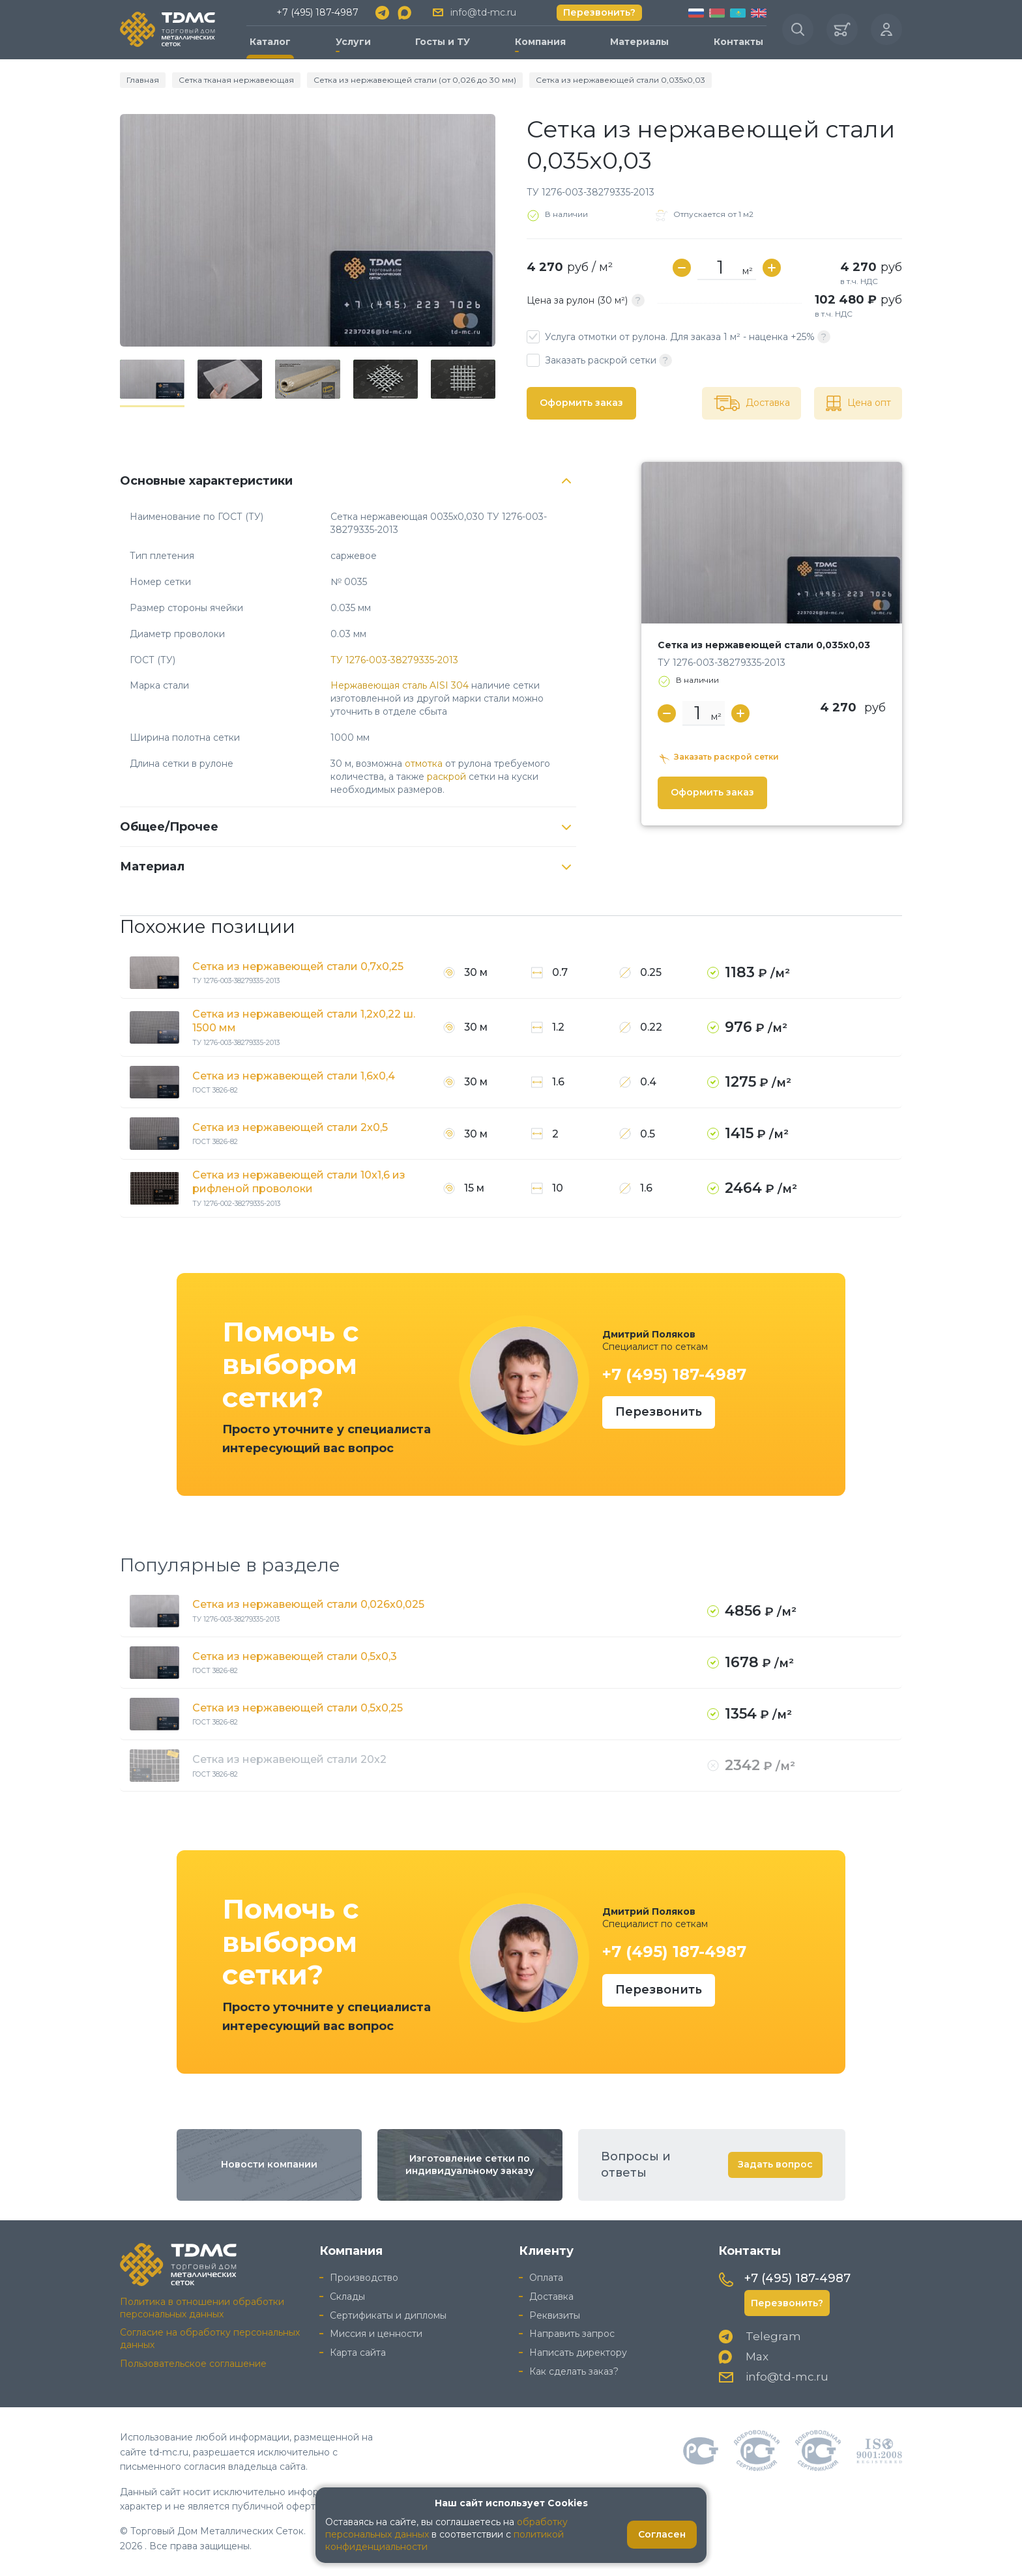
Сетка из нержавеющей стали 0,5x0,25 (297, 1708)
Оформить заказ (581, 402)
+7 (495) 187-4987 (317, 12)
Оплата (546, 2277)
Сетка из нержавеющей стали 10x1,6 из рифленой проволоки (298, 1182)
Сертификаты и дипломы (388, 2315)
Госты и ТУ (442, 42)
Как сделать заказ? (574, 2371)
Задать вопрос (775, 2164)
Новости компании (269, 2164)
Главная (142, 80)
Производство (364, 2277)
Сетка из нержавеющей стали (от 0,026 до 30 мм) (415, 80)
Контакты (738, 42)
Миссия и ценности (376, 2334)
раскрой (446, 776)
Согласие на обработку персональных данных (210, 2338)
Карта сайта (358, 2352)
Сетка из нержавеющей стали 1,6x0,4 (293, 1076)
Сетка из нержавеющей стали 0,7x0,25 (297, 966)
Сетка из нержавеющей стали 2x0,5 (290, 1127)
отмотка (424, 763)
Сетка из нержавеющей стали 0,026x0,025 (308, 1604)
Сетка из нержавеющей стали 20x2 (289, 1759)
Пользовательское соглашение (193, 2363)
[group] (307, 230)
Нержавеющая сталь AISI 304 (399, 685)
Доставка (551, 2296)
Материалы (639, 42)
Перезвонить (658, 1412)
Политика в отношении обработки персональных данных (202, 2308)
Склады (347, 2296)
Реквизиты (554, 2315)
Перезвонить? (599, 12)
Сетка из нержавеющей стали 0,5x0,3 (294, 1656)
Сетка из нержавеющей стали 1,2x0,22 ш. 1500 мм (303, 1021)
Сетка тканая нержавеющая (236, 80)
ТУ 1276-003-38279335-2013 (394, 660)
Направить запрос (572, 2334)
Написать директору (578, 2352)
